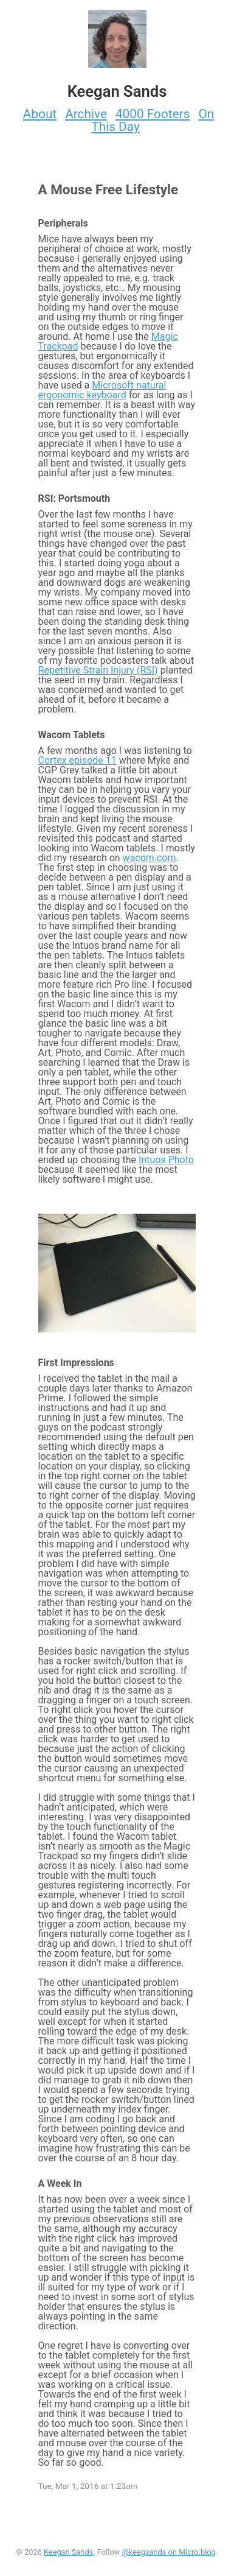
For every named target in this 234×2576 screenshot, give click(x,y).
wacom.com (149, 858)
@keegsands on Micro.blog (168, 2552)
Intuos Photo (166, 1160)
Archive (86, 114)
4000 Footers (152, 114)
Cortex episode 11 (77, 760)
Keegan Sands (68, 2552)
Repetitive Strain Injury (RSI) (98, 670)
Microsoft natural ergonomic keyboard (102, 390)
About (40, 114)
